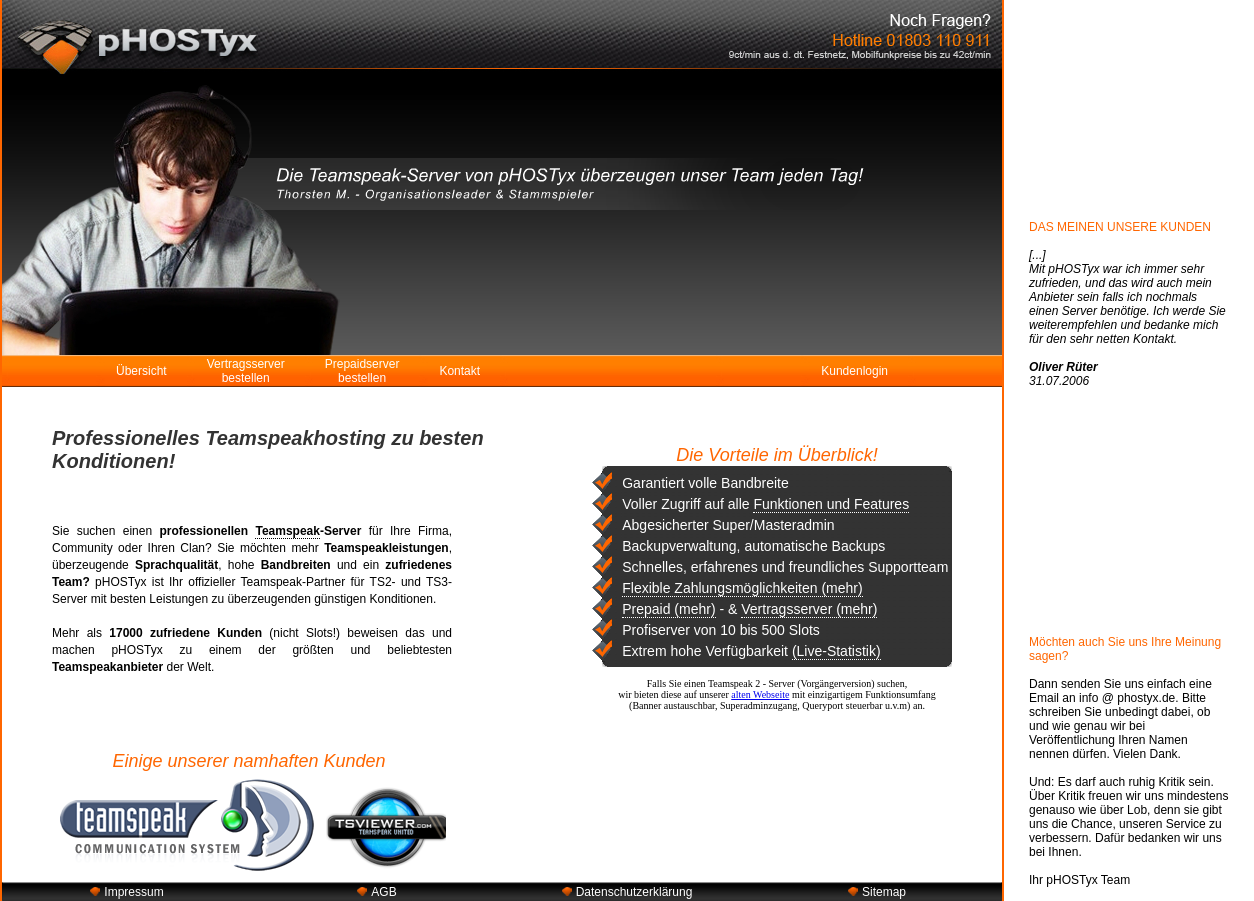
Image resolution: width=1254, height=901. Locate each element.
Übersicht (141, 371)
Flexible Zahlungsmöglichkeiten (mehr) (742, 588)
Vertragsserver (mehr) (809, 609)
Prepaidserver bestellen (362, 371)
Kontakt (459, 371)
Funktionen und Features (831, 504)
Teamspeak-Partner (293, 582)
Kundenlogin (854, 371)
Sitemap (884, 892)
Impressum (133, 892)
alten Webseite (760, 694)
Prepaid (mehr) (668, 609)
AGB (383, 892)
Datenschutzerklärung (634, 892)
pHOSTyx (120, 582)
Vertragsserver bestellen (246, 371)
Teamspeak (287, 531)
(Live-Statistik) (836, 651)
